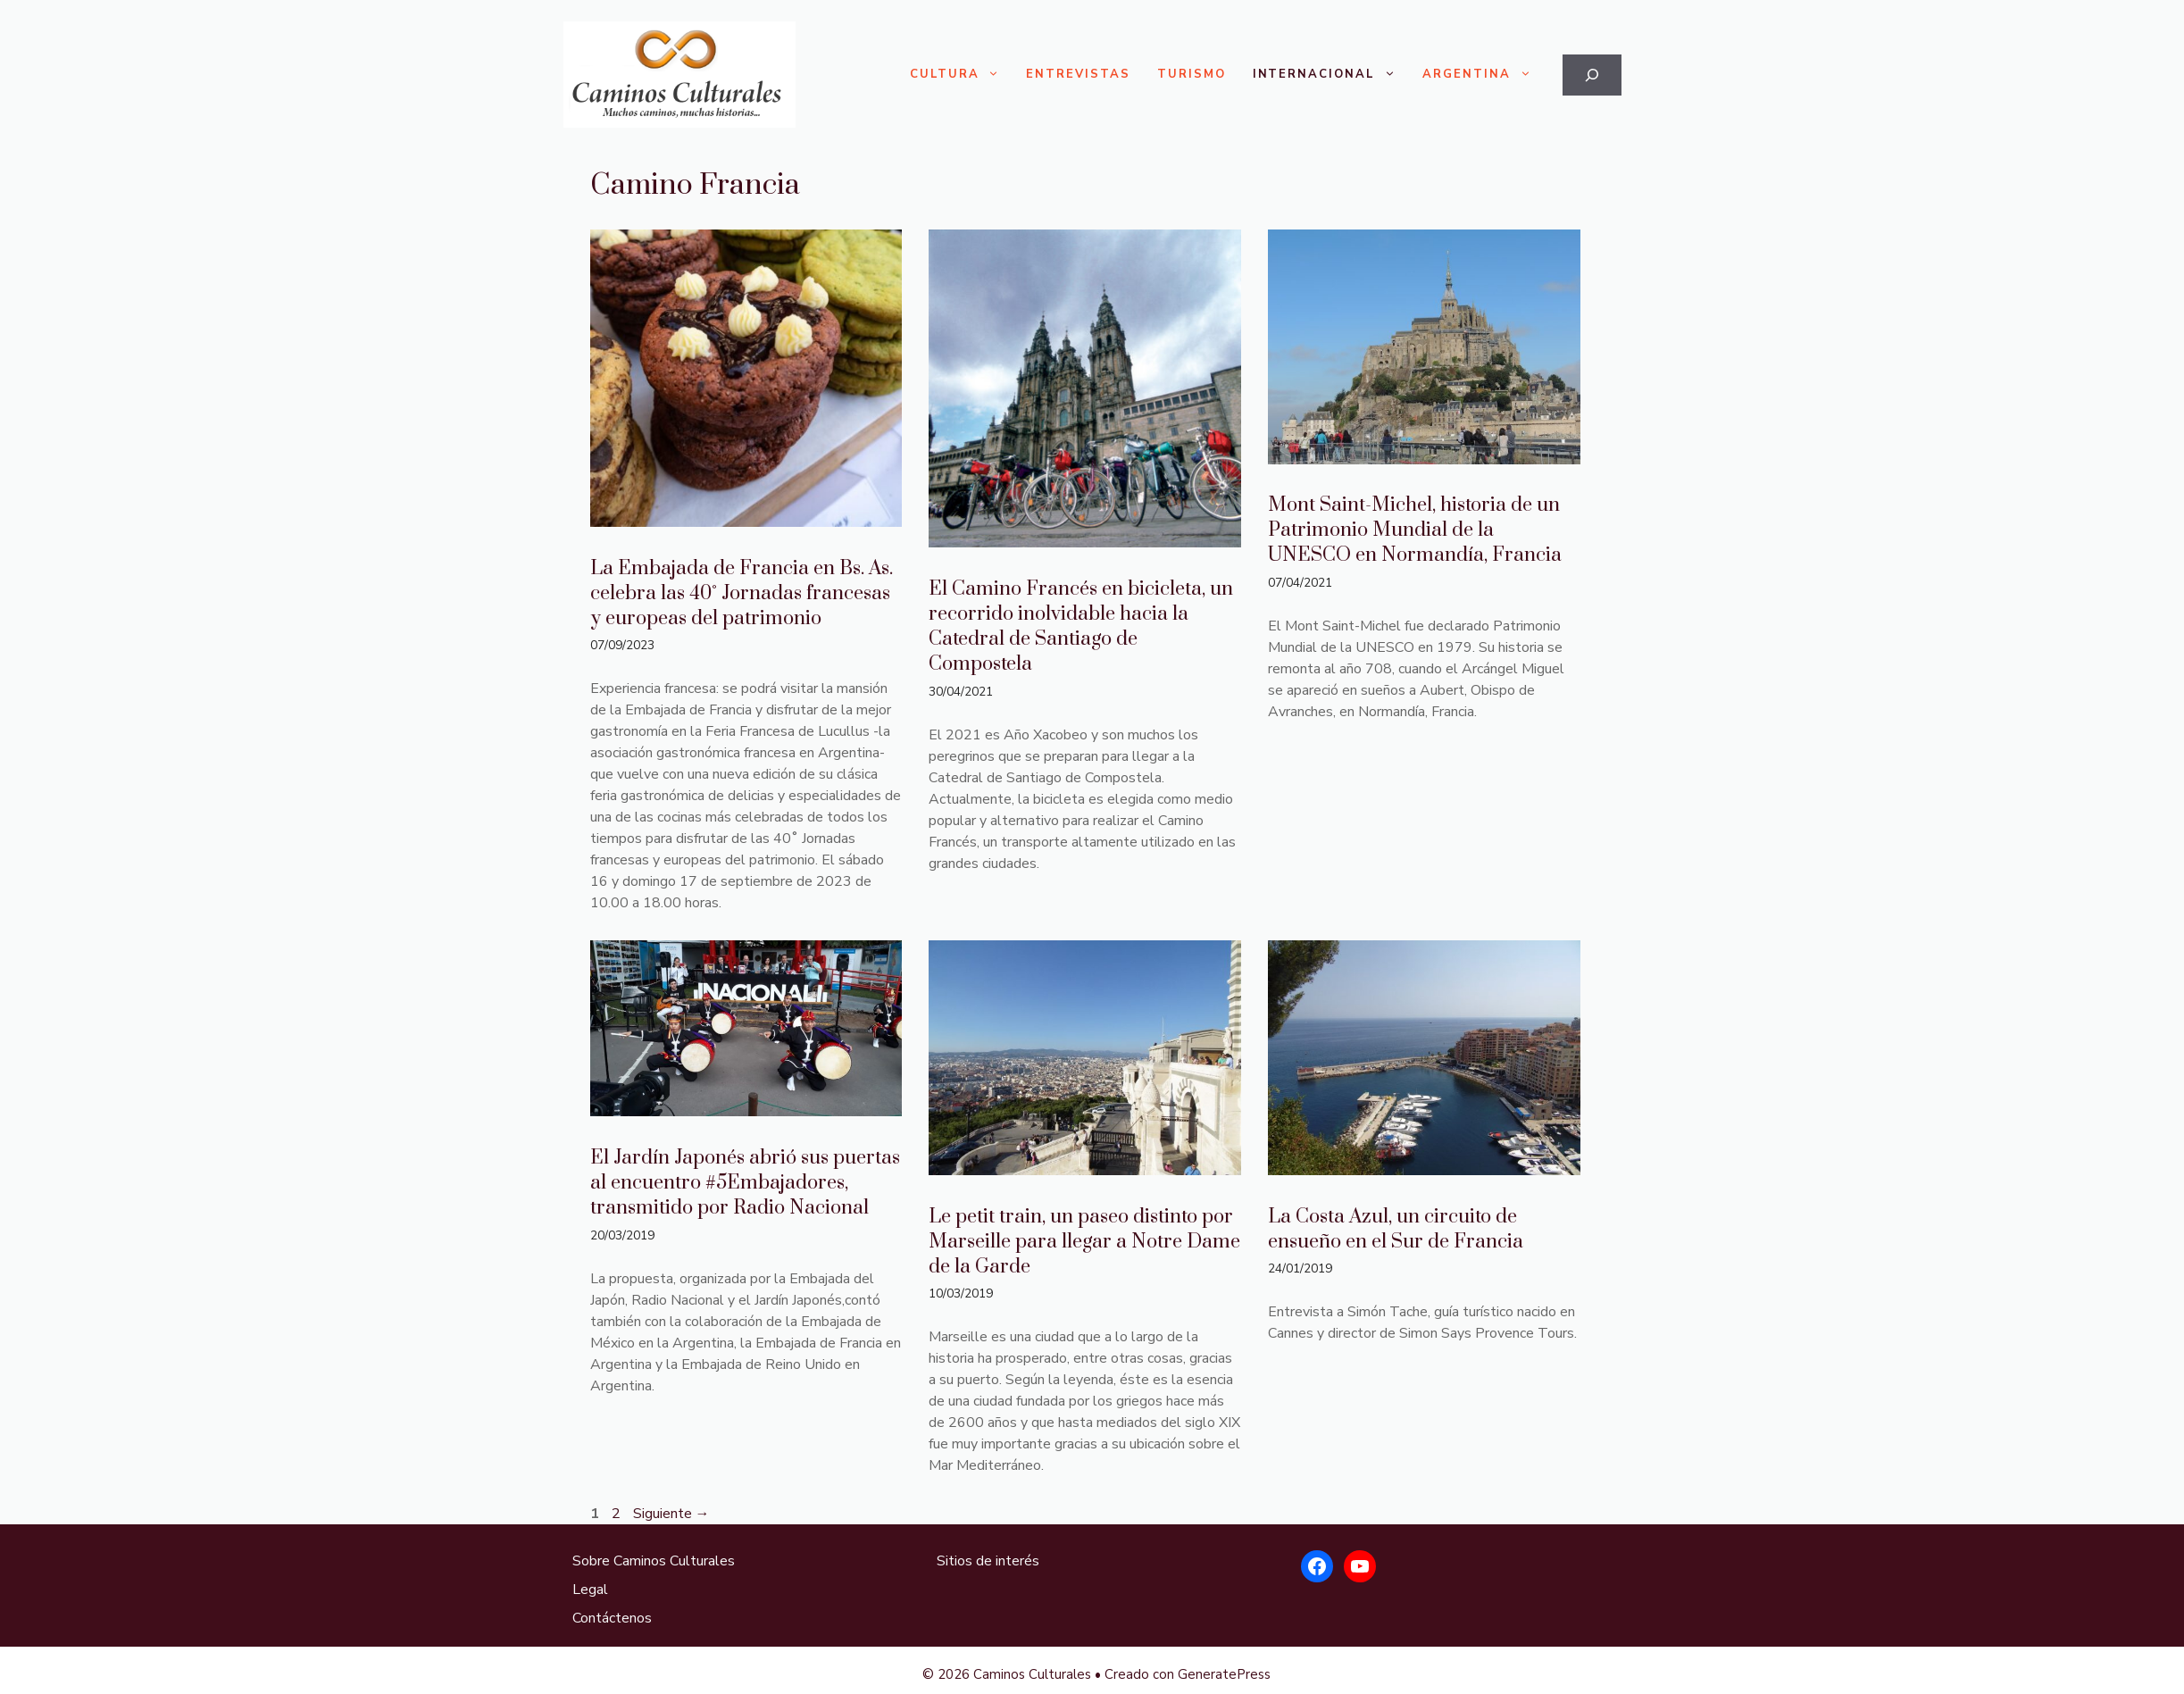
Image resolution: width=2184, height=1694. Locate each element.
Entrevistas (1078, 74)
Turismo (1191, 74)
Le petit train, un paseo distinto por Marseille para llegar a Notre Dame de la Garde (1084, 1242)
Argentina (1483, 74)
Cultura (961, 74)
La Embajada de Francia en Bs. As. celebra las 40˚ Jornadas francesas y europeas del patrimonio (741, 593)
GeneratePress (1224, 1674)
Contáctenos (612, 1618)
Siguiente (671, 1513)
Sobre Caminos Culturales (653, 1561)
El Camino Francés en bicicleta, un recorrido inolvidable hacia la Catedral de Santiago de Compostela (1081, 626)
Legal (590, 1589)
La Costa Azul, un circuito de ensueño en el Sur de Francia (1395, 1229)
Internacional (1331, 74)
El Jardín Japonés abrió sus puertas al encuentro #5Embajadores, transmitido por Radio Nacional (745, 1183)
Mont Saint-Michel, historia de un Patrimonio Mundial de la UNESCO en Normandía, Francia (1415, 530)
